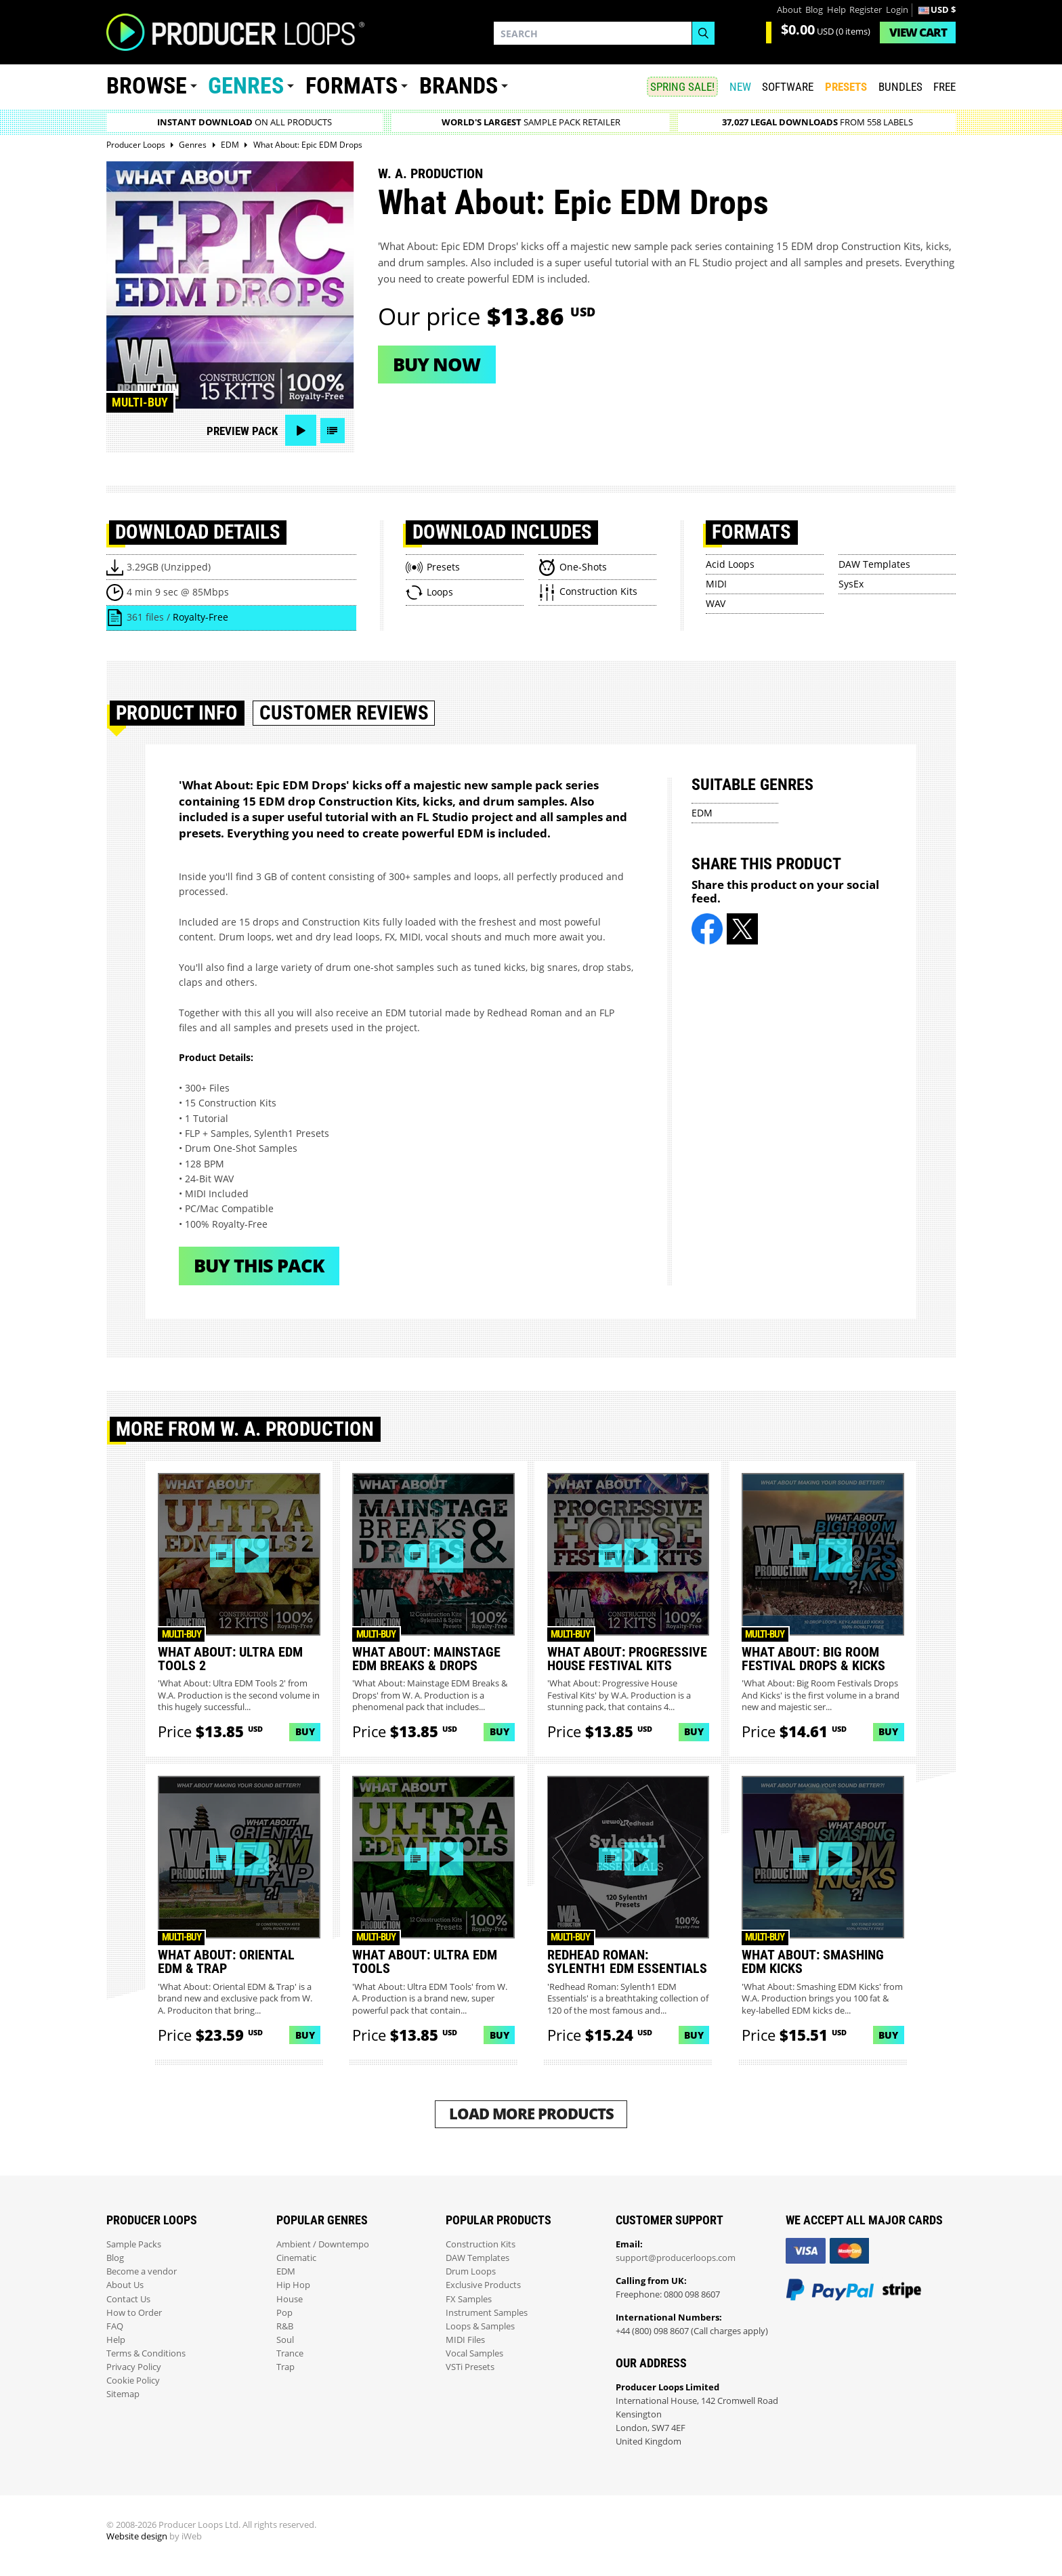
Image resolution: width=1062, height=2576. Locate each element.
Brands (458, 85)
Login (897, 10)
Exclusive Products (483, 2285)
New (740, 87)
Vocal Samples (474, 2353)
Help (836, 10)
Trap (285, 2367)
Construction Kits (480, 2244)
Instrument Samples (487, 2313)
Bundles (900, 87)
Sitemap (123, 2394)
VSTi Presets (470, 2367)
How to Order (134, 2313)
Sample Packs (133, 2244)
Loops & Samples (480, 2326)
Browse (146, 85)
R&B (284, 2326)
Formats (351, 85)
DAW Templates (874, 564)
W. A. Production (430, 173)
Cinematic (296, 2258)
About (789, 10)
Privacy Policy (133, 2367)
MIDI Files (465, 2340)
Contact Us (128, 2299)
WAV (715, 603)
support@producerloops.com (676, 2258)
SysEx (851, 583)
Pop (284, 2313)
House (289, 2299)
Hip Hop (293, 2285)
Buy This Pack (259, 1265)
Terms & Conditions (146, 2353)
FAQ (114, 2326)
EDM (702, 812)
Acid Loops (730, 564)
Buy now (436, 364)
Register (865, 10)
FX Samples (469, 2299)
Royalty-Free (200, 616)
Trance (289, 2353)
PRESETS (846, 87)
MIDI (716, 583)
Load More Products (531, 2113)
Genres (246, 85)
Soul (285, 2340)
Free (944, 87)
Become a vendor (141, 2271)
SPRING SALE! (682, 87)
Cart (918, 32)
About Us (125, 2285)
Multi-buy (140, 402)
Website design (136, 2536)
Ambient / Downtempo (322, 2244)
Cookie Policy (133, 2380)
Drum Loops (471, 2271)
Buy (305, 1731)
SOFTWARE (787, 87)
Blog (814, 10)
